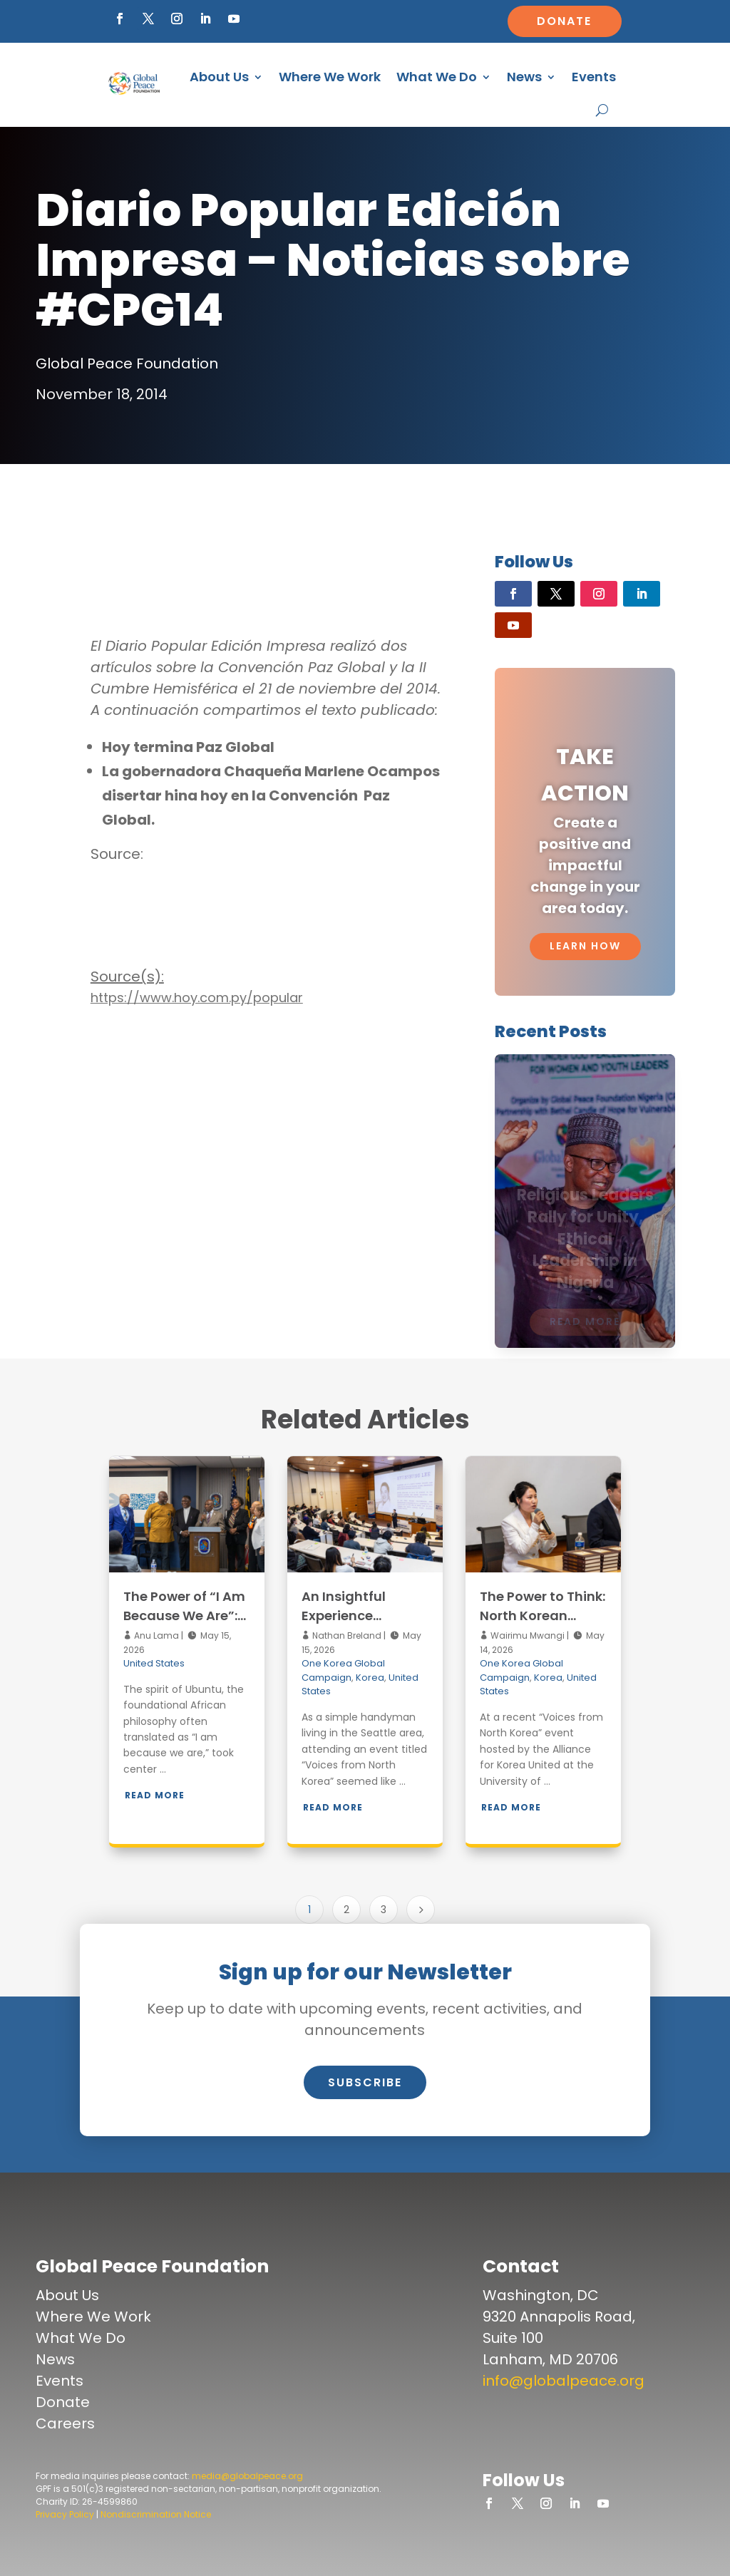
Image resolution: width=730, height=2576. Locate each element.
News (524, 77)
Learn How (585, 946)
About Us (219, 77)
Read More (155, 1795)
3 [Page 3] (383, 1909)
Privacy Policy (65, 2514)
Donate (564, 21)
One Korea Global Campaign (343, 1670)
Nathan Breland (345, 1635)
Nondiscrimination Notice (156, 2514)
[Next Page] (420, 1909)
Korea (370, 1677)
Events (594, 77)
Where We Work (330, 77)
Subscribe (365, 2082)
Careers (65, 2423)
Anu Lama (155, 1635)
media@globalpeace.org (247, 2476)
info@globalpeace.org (563, 2381)
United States (154, 1663)
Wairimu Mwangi (526, 1635)
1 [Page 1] (309, 1909)
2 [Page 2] (346, 1909)
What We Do (436, 77)
